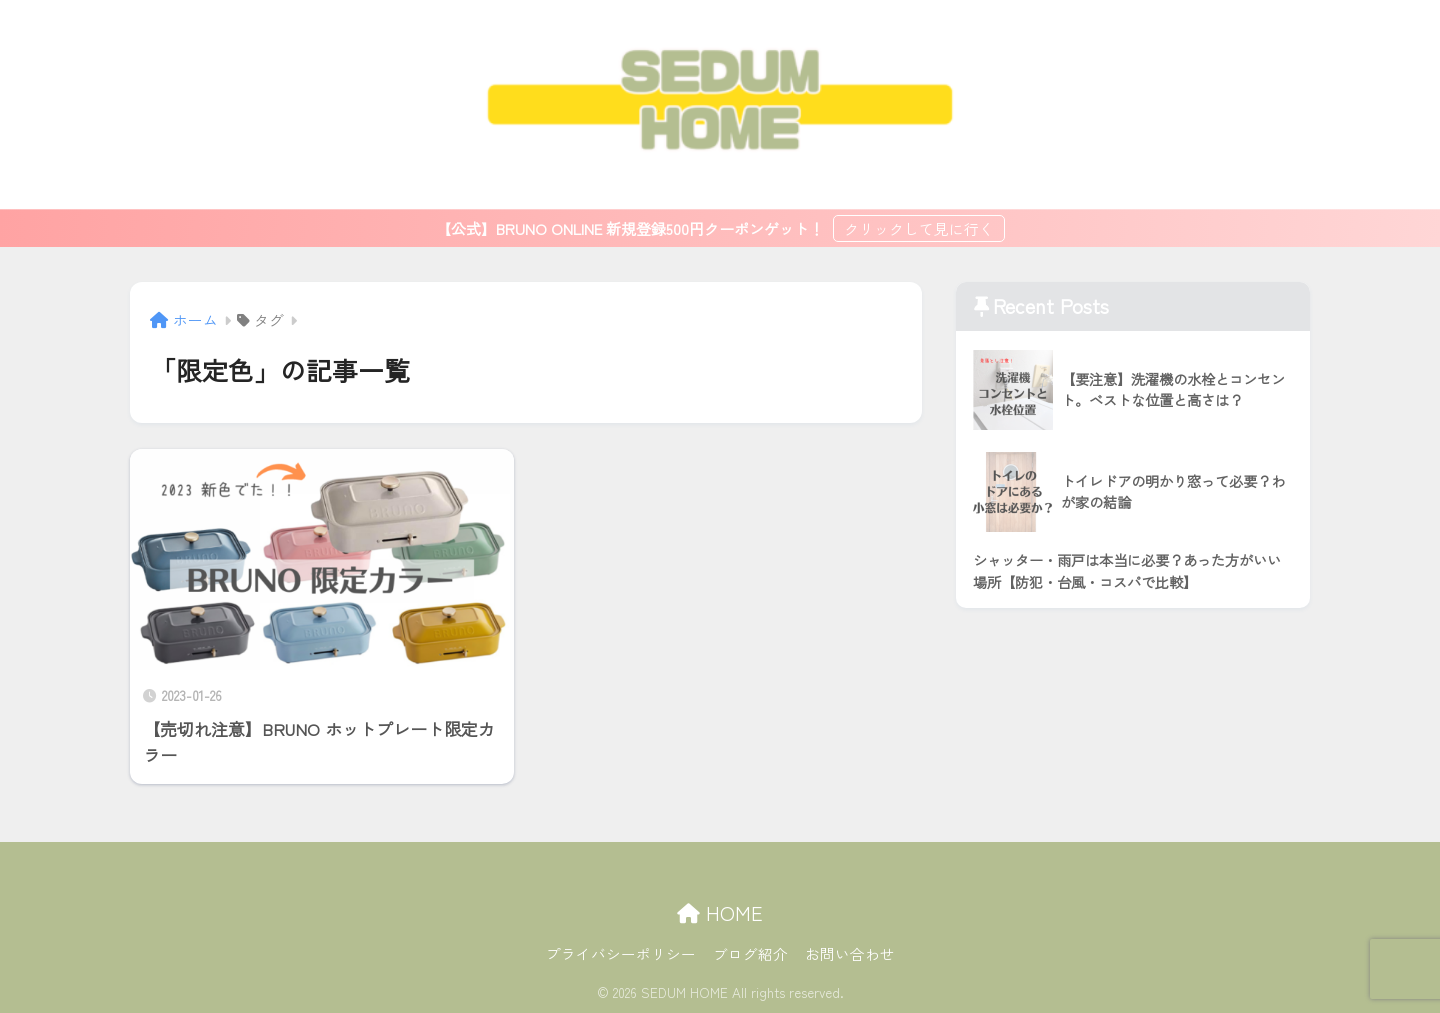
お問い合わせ (850, 953)
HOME (720, 912)
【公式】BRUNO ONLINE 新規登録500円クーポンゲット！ (632, 228)
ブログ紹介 (750, 953)
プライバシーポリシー (621, 953)
